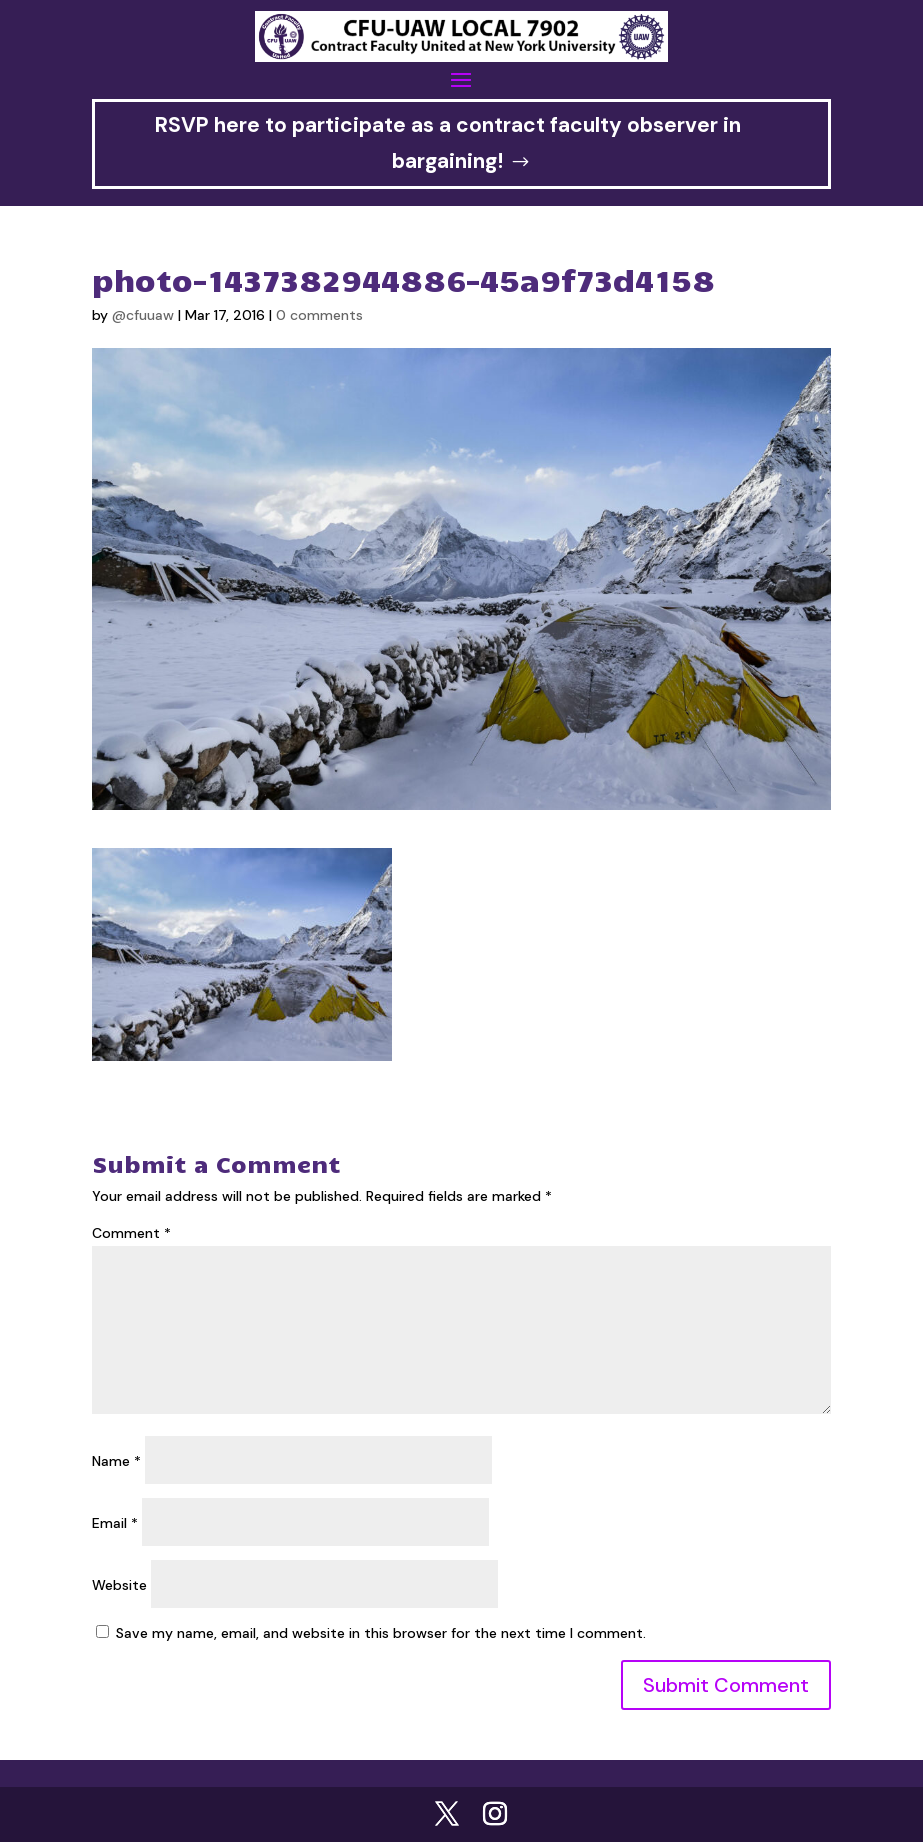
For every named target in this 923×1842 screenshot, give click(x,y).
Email (115, 1523)
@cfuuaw (143, 315)
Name (116, 1461)
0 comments (319, 315)
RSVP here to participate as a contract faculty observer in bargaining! (448, 143)
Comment (131, 1233)
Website (119, 1585)
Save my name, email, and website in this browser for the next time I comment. (381, 1633)
